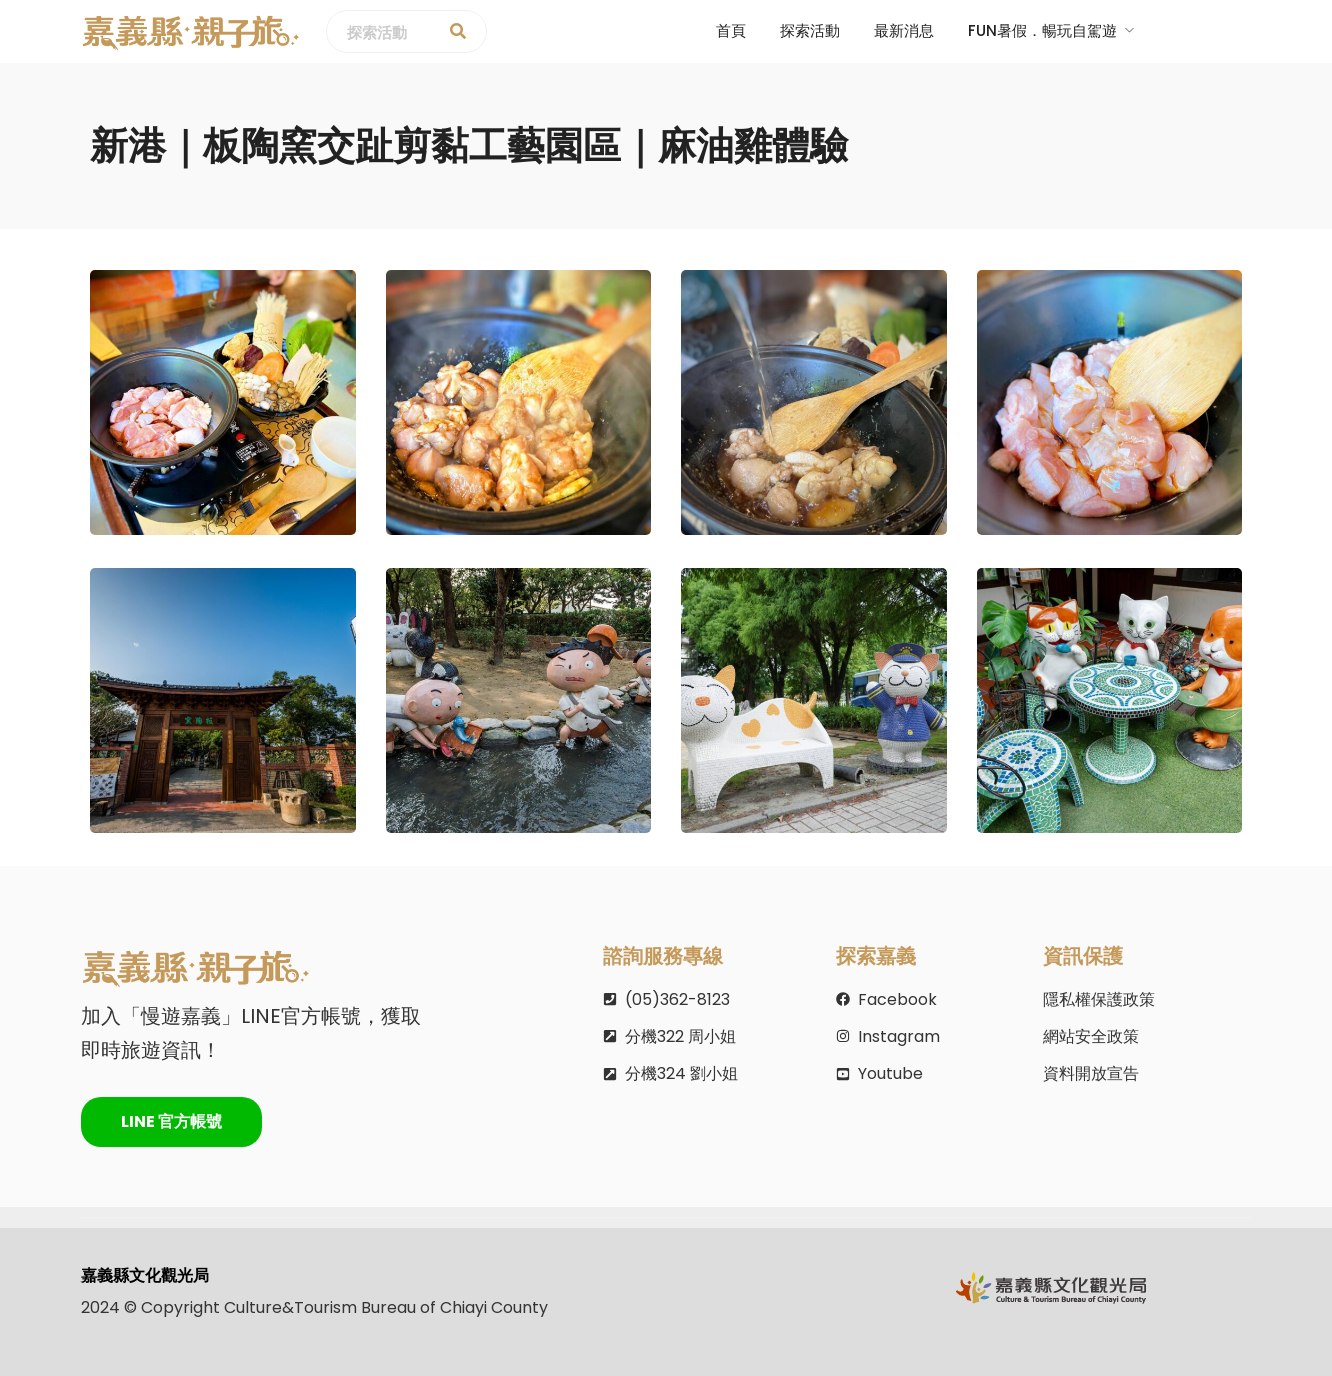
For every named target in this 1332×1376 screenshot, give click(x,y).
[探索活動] (458, 32)
